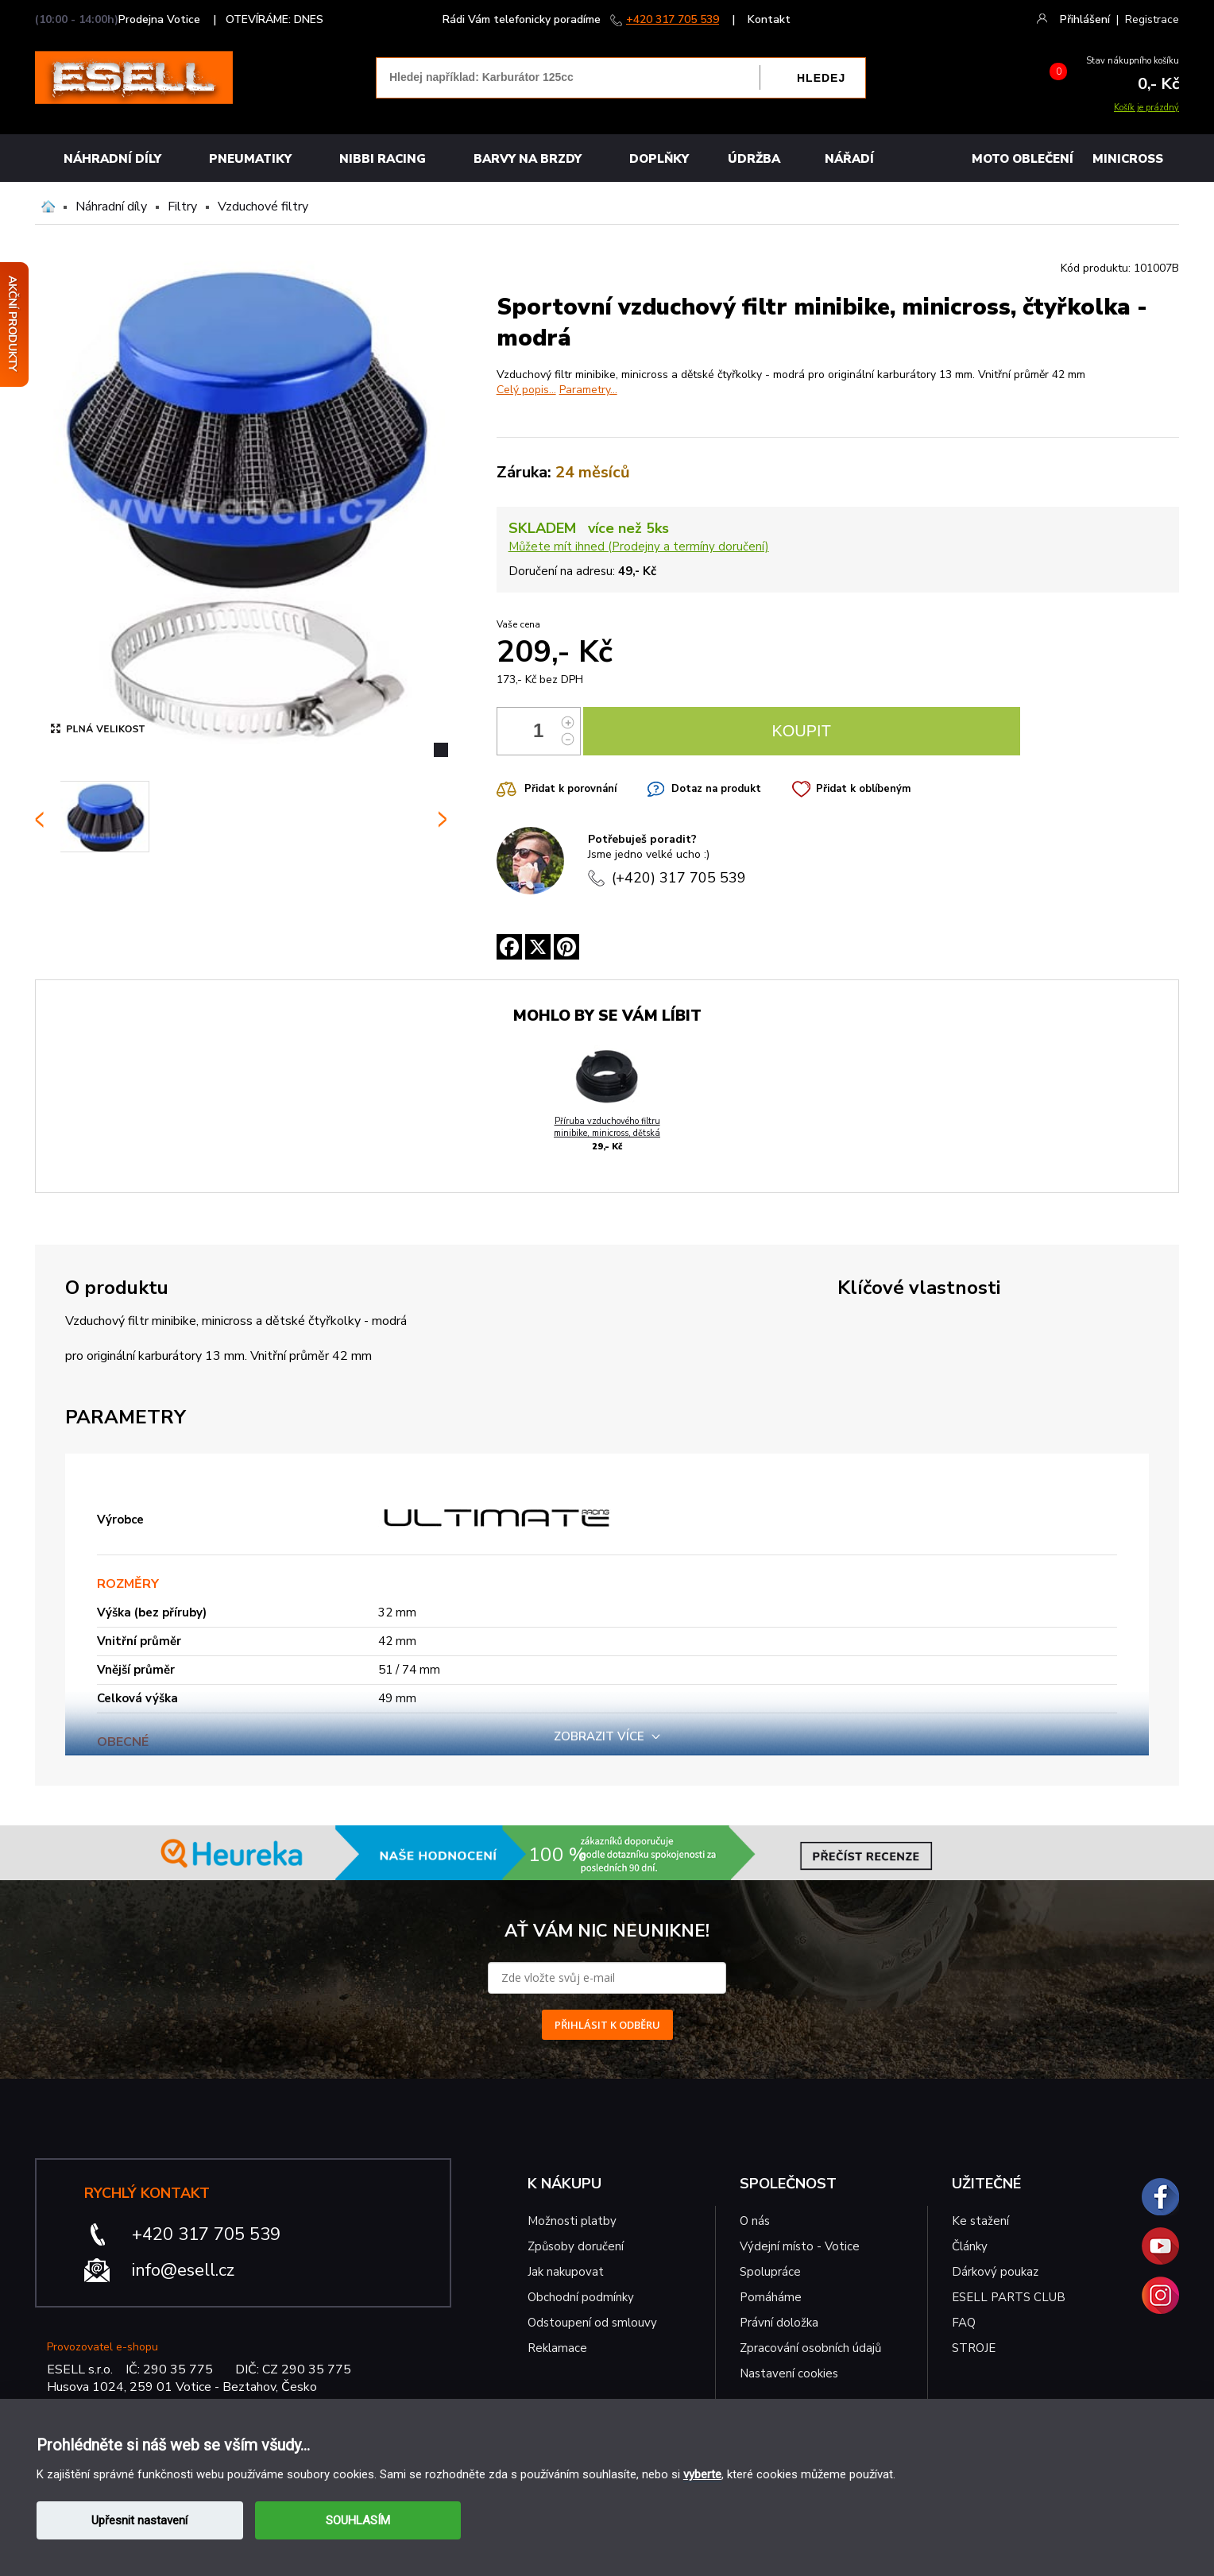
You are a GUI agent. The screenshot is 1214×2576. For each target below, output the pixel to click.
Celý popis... (526, 389)
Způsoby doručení (576, 2246)
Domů (48, 206)
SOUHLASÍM (358, 2520)
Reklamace (557, 2348)
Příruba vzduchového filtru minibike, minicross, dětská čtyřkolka (607, 1133)
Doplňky (659, 159)
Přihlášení (1085, 19)
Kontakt (769, 19)
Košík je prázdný (1146, 108)
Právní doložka (779, 2323)
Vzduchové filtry (263, 206)
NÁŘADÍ (849, 159)
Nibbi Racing (382, 159)
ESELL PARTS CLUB (1008, 2297)
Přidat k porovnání (570, 789)
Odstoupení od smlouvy (592, 2323)
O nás (755, 2221)
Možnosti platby (572, 2221)
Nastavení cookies (789, 2373)
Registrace (1152, 19)
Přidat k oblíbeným (863, 789)
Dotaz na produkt (716, 789)
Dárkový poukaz (995, 2272)
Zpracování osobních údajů (810, 2348)
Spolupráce (770, 2272)
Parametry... (588, 389)
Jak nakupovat (566, 2272)
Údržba (754, 159)
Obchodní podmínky (581, 2297)
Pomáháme (771, 2297)
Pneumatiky (250, 159)
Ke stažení (980, 2221)
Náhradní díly (112, 159)
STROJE (974, 2348)
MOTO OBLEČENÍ (1022, 159)
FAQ (964, 2323)
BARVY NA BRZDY (528, 159)
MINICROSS (1127, 159)
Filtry (182, 206)
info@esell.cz (183, 2270)
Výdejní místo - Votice (800, 2246)
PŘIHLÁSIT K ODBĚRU (607, 2025)
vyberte (702, 2474)
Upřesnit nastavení (139, 2520)
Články (970, 2246)
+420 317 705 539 (672, 19)
